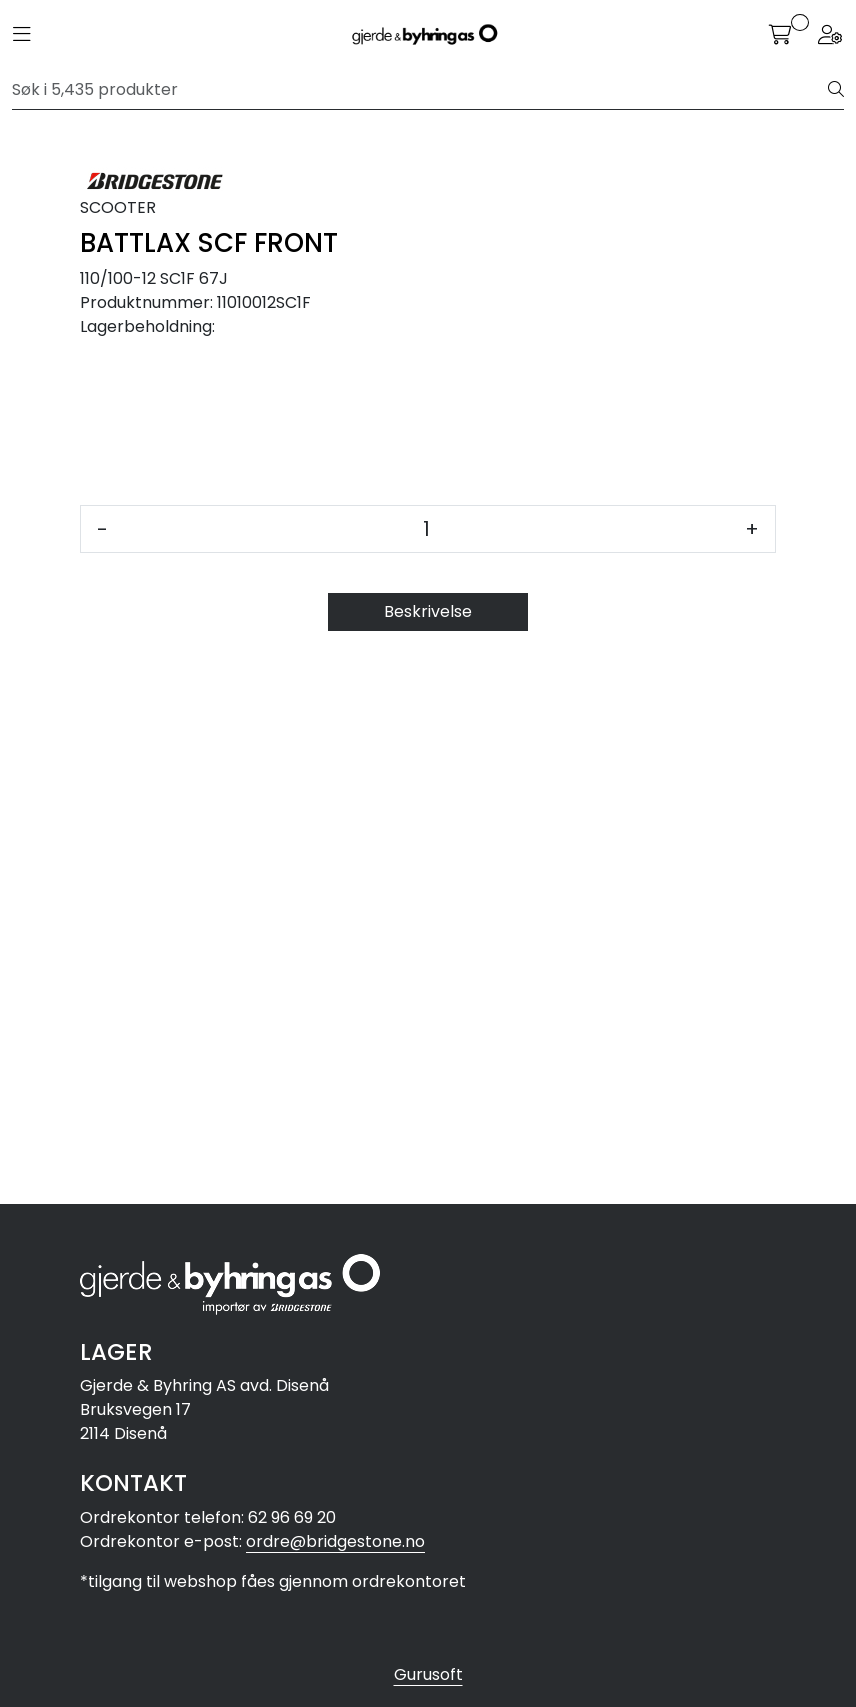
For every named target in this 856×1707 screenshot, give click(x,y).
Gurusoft (428, 1674)
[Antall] (426, 1078)
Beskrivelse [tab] (428, 1160)
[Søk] (420, 90)
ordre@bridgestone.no (335, 1541)
